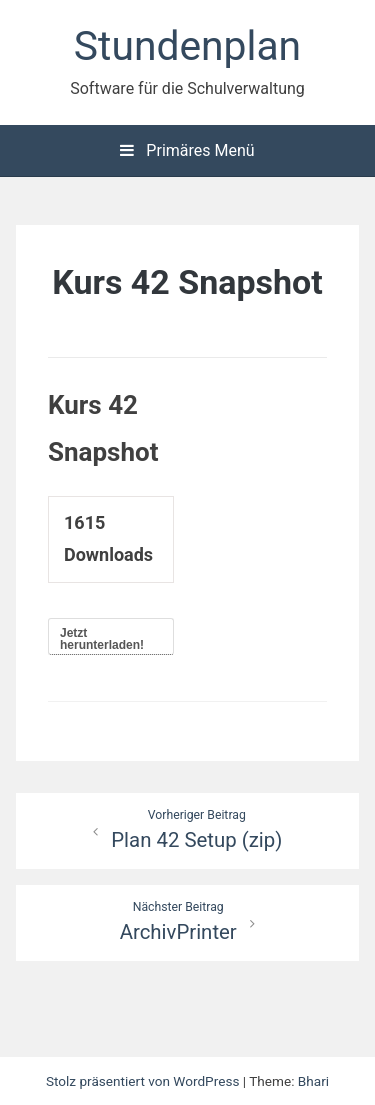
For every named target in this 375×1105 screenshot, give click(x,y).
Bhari (313, 1081)
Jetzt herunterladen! (102, 639)
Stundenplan (187, 46)
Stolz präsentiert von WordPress (144, 1081)
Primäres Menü (187, 150)
